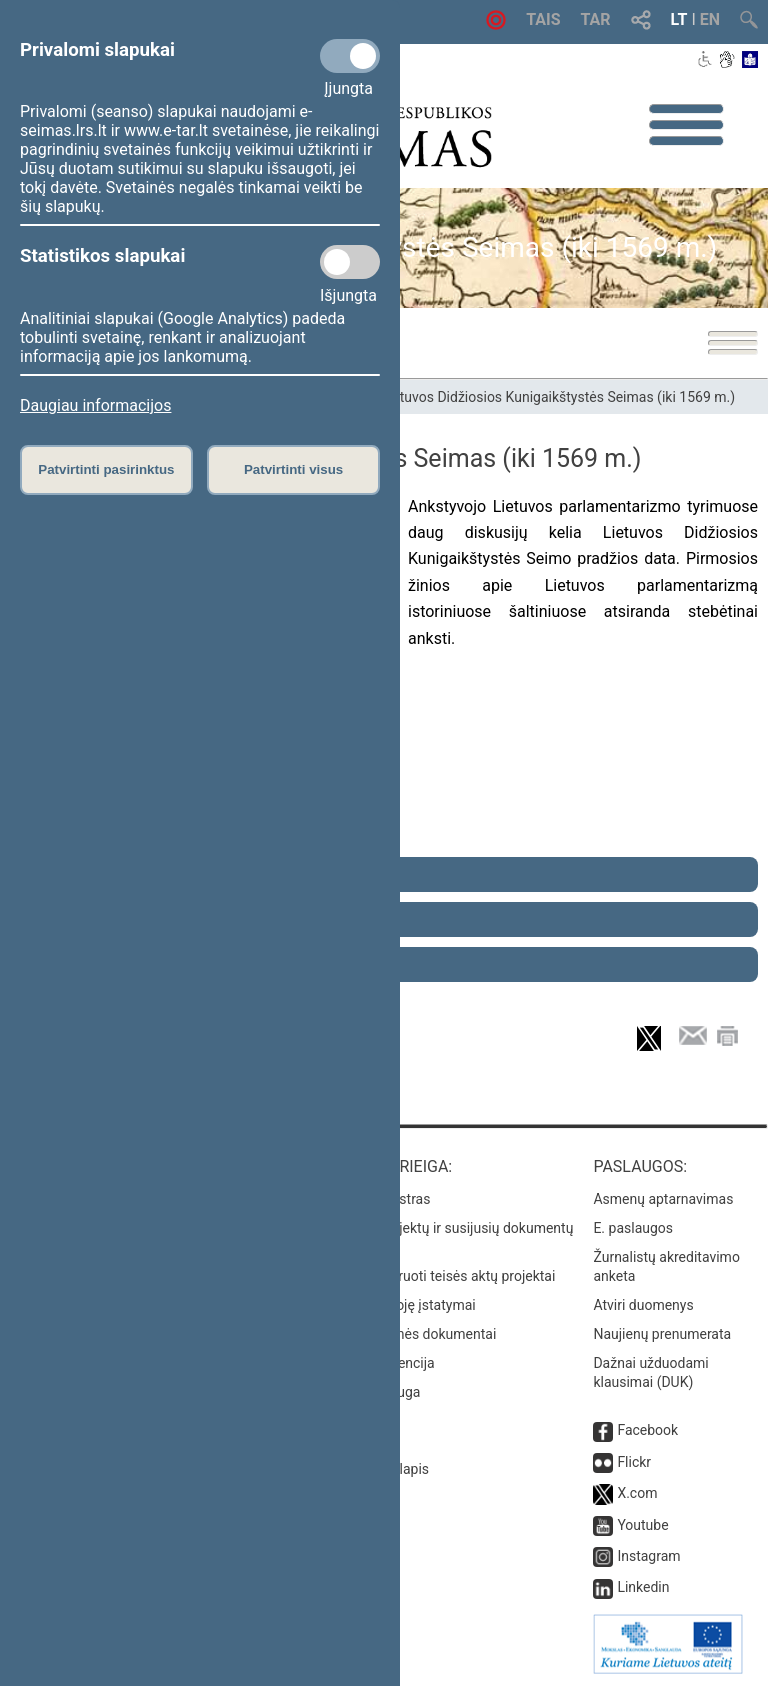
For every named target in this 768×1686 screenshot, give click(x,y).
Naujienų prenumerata (662, 1334)
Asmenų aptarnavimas (663, 1199)
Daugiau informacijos (95, 405)
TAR (596, 19)
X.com (637, 1493)
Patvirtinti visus (293, 469)
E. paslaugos (633, 1228)
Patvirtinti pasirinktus (106, 469)
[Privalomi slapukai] (350, 56)
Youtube (642, 1525)
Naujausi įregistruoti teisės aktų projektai (429, 1276)
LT (679, 19)
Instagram (648, 1556)
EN (710, 19)
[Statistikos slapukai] (350, 262)
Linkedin (643, 1587)
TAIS (543, 19)
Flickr (634, 1462)
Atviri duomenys (643, 1305)
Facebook (647, 1430)
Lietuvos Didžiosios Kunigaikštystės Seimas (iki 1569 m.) (558, 397)
